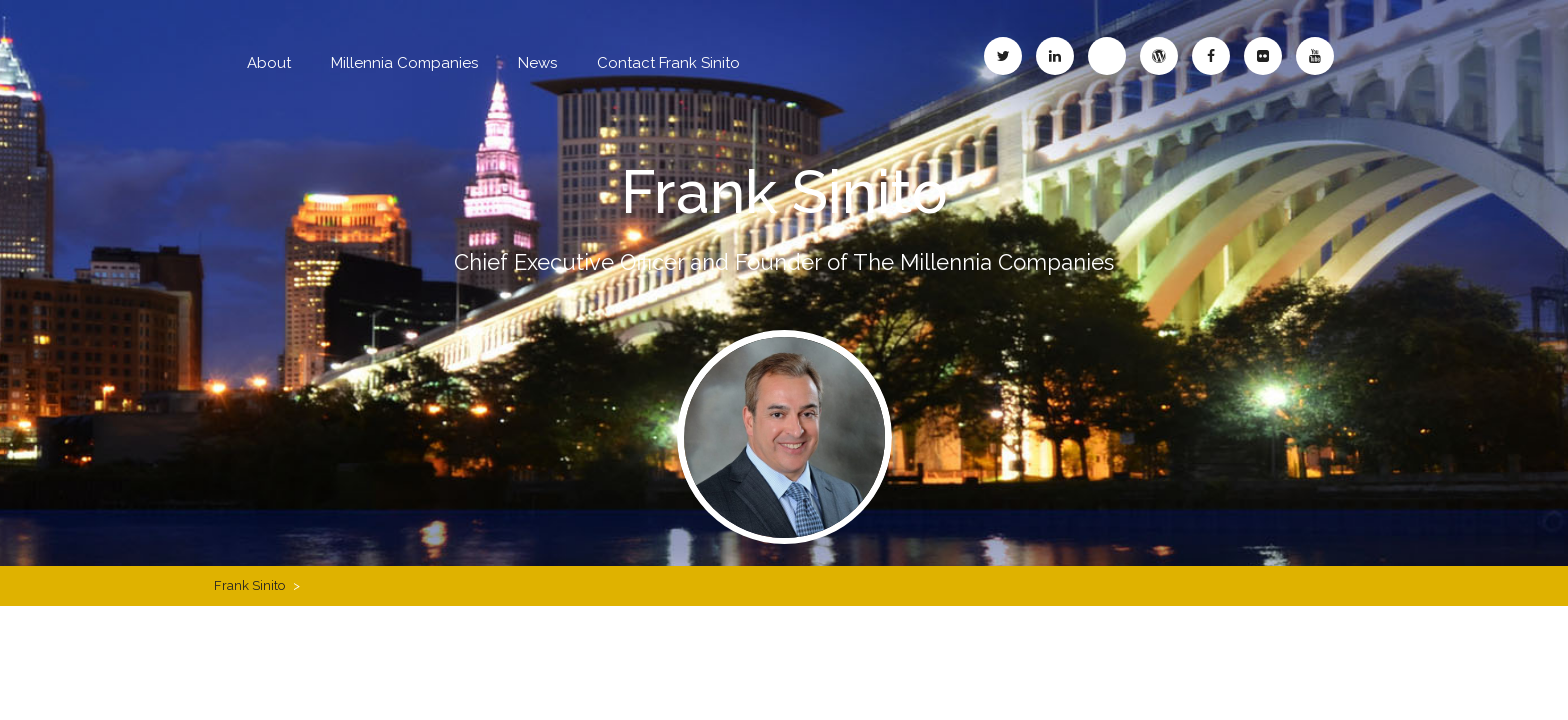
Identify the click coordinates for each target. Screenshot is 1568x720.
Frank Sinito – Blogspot (1107, 56)
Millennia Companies (404, 63)
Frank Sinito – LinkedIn (1055, 56)
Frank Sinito (784, 192)
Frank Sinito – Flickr (1263, 56)
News (537, 63)
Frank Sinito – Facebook (1211, 56)
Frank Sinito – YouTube (1315, 56)
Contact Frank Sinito (668, 63)
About (269, 63)
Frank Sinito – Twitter (1003, 56)
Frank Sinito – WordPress (1159, 56)
